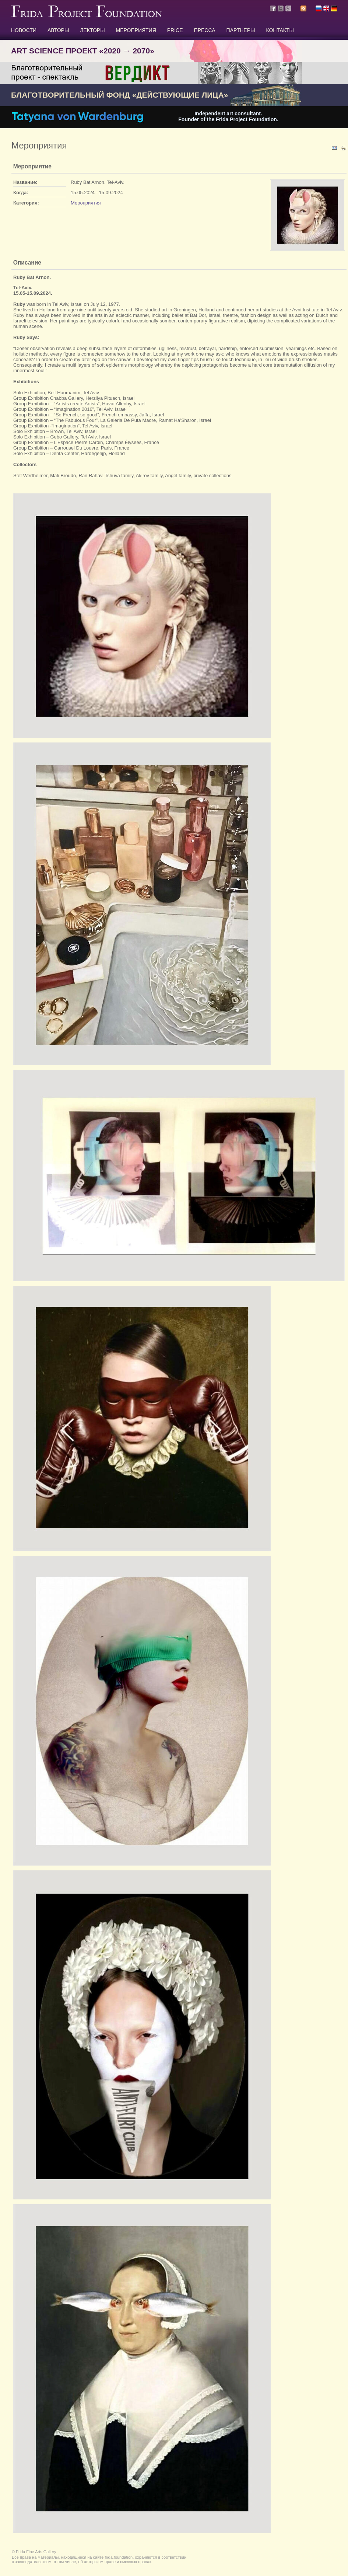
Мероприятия (86, 203)
